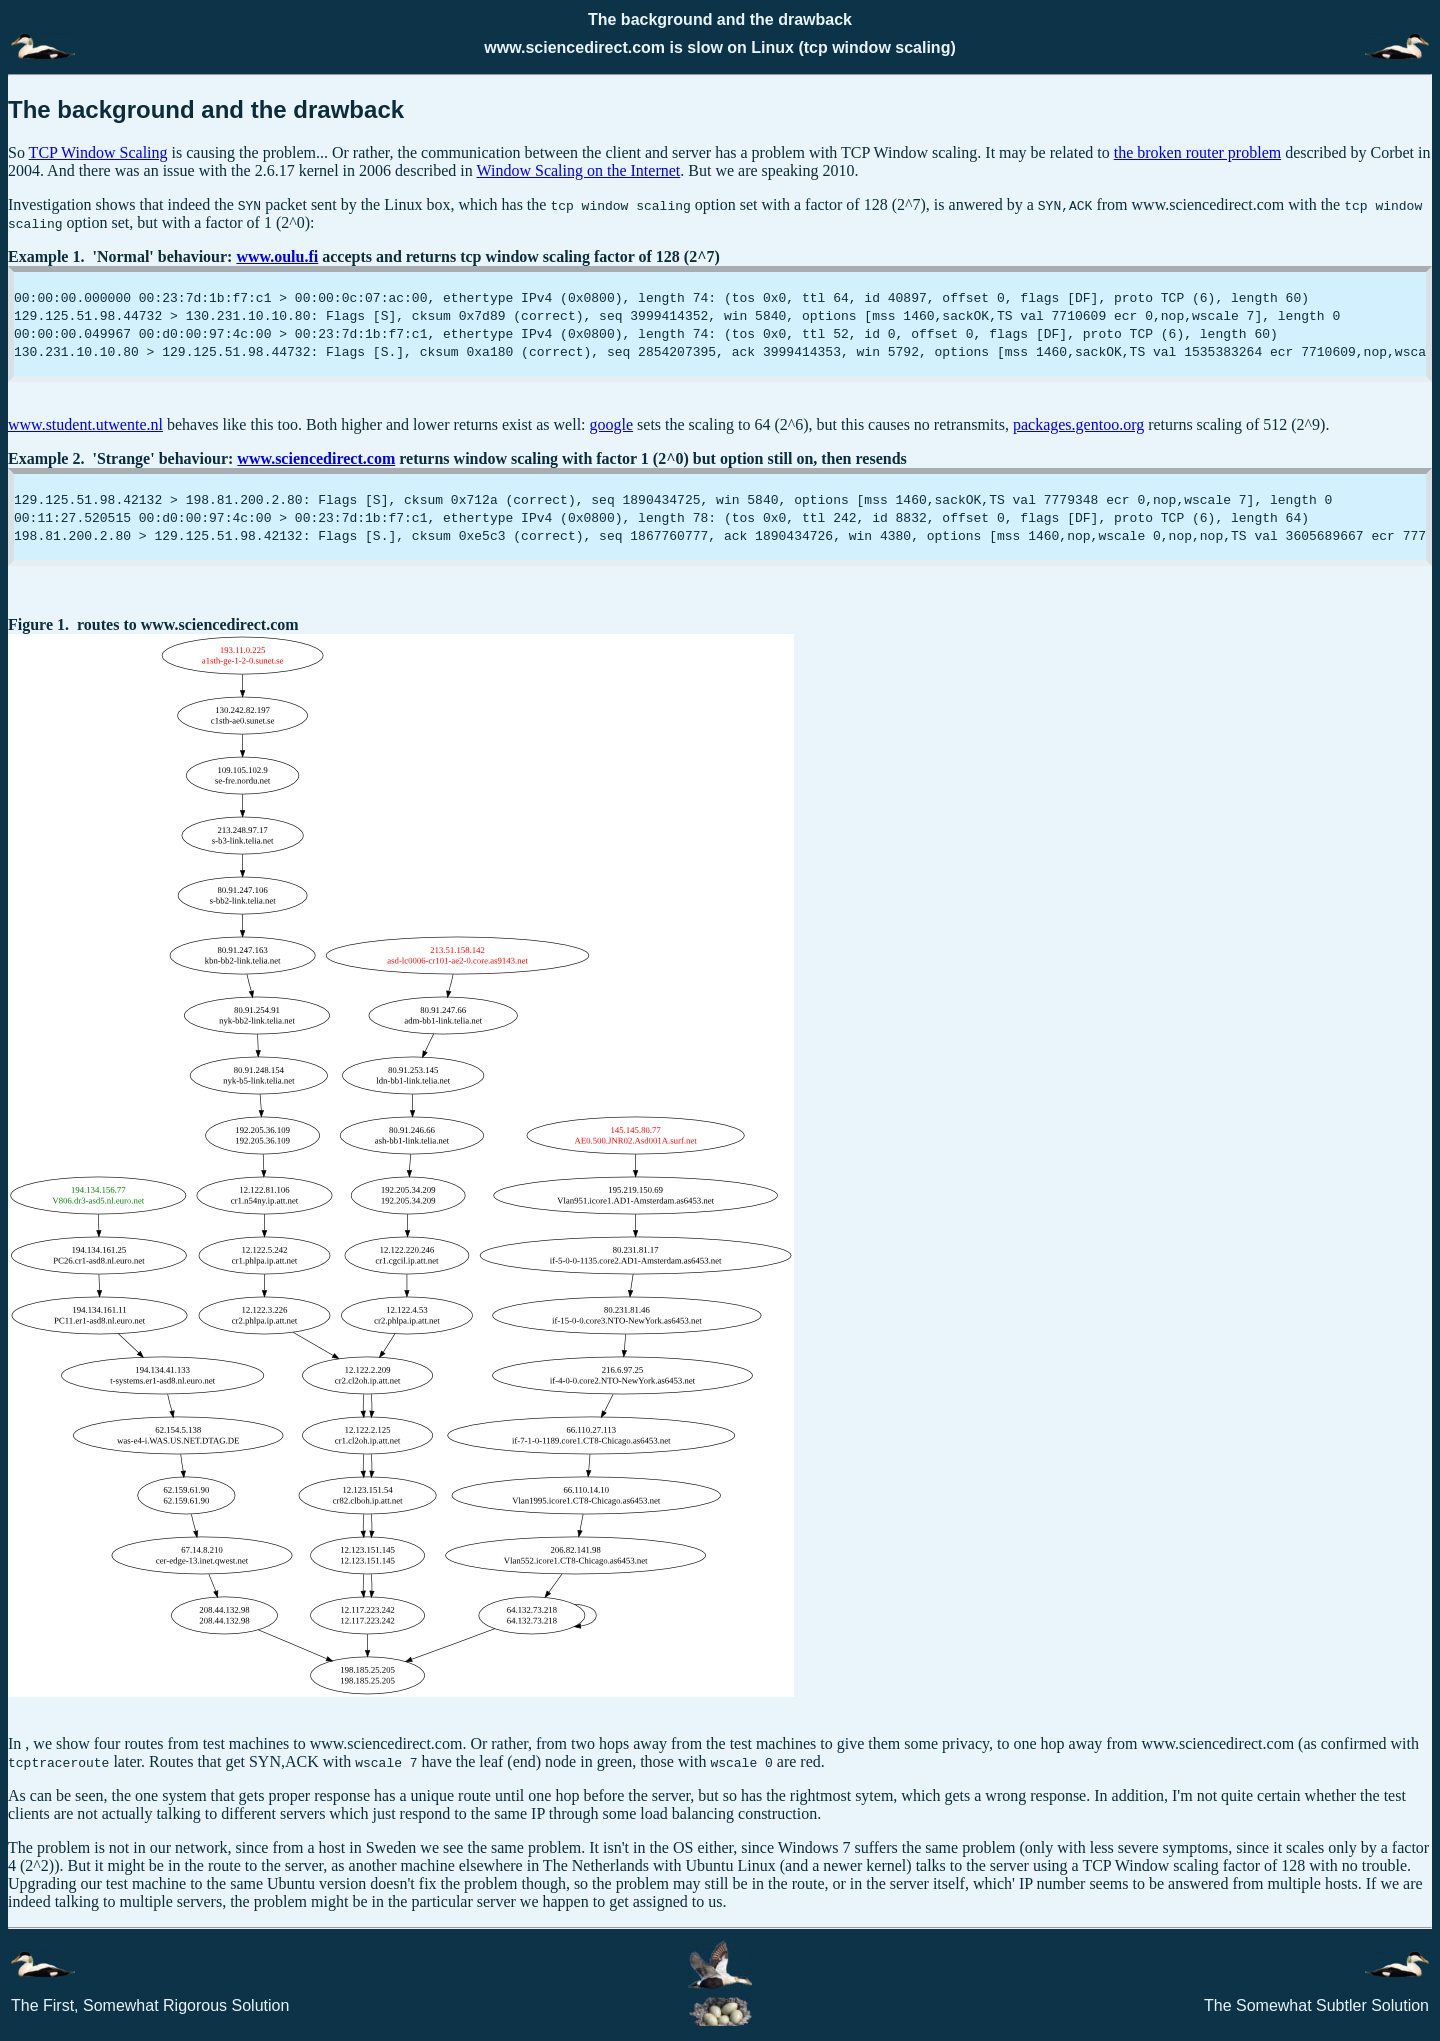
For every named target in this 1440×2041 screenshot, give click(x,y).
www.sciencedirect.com (316, 458)
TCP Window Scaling (98, 152)
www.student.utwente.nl (85, 424)
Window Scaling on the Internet (579, 170)
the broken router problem (1198, 152)
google (612, 424)
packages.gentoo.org (1078, 424)
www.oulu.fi (277, 256)
